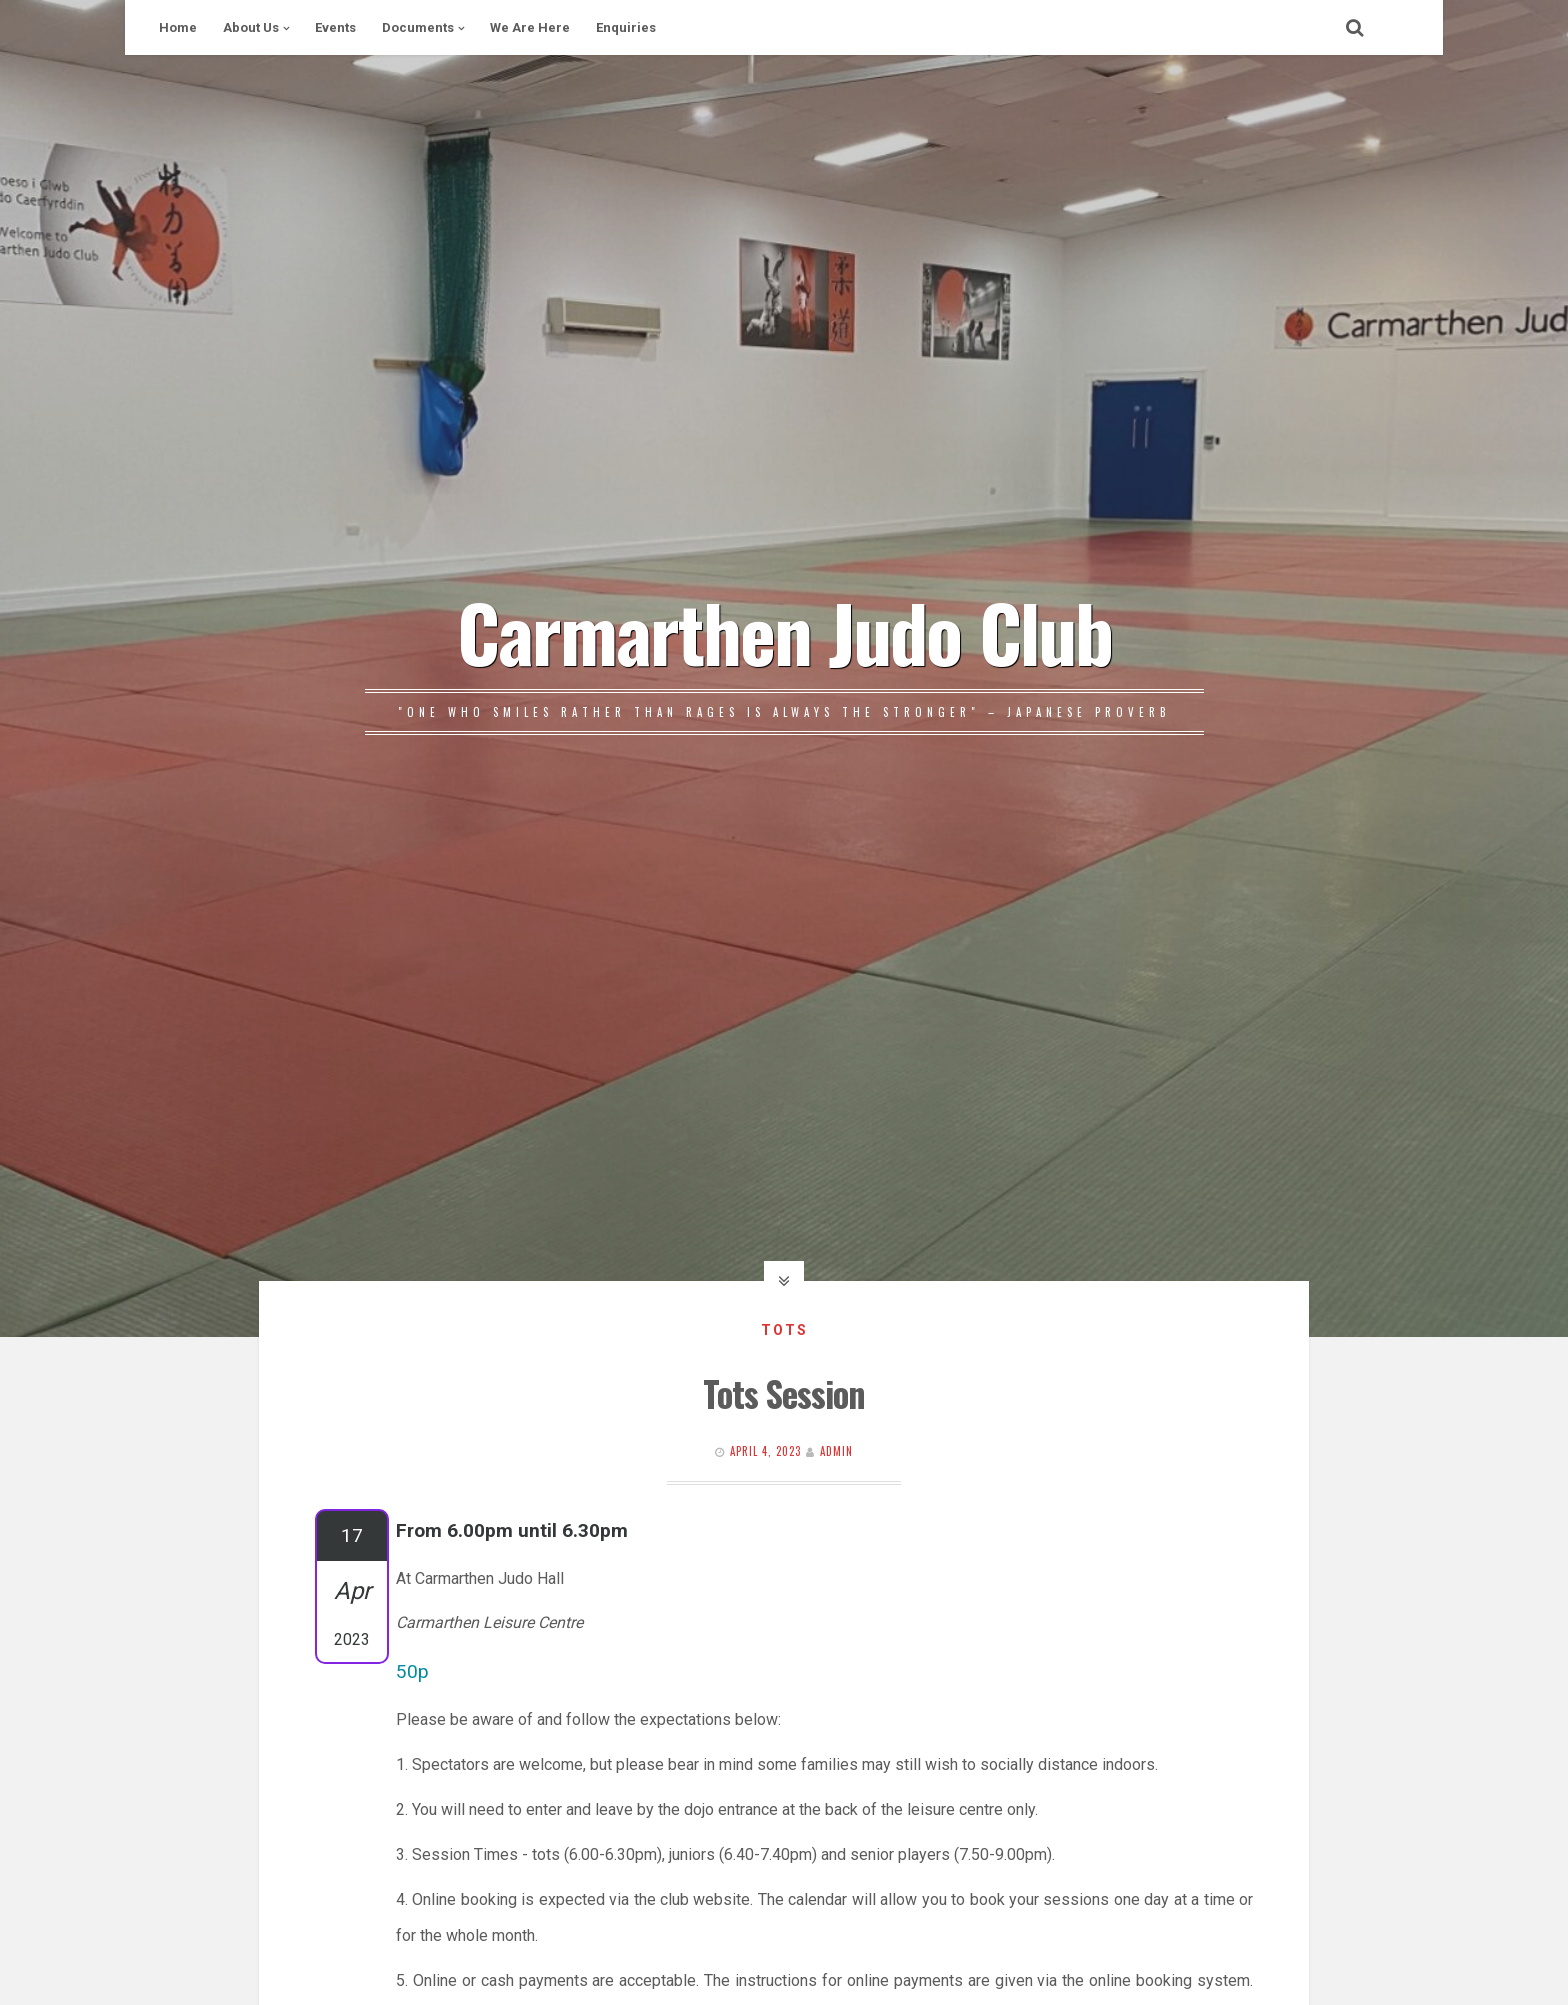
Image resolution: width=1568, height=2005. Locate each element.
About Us (251, 27)
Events (335, 27)
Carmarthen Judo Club (784, 631)
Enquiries (626, 27)
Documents (418, 27)
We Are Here (530, 27)
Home (178, 27)
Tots (784, 1330)
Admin (836, 1451)
